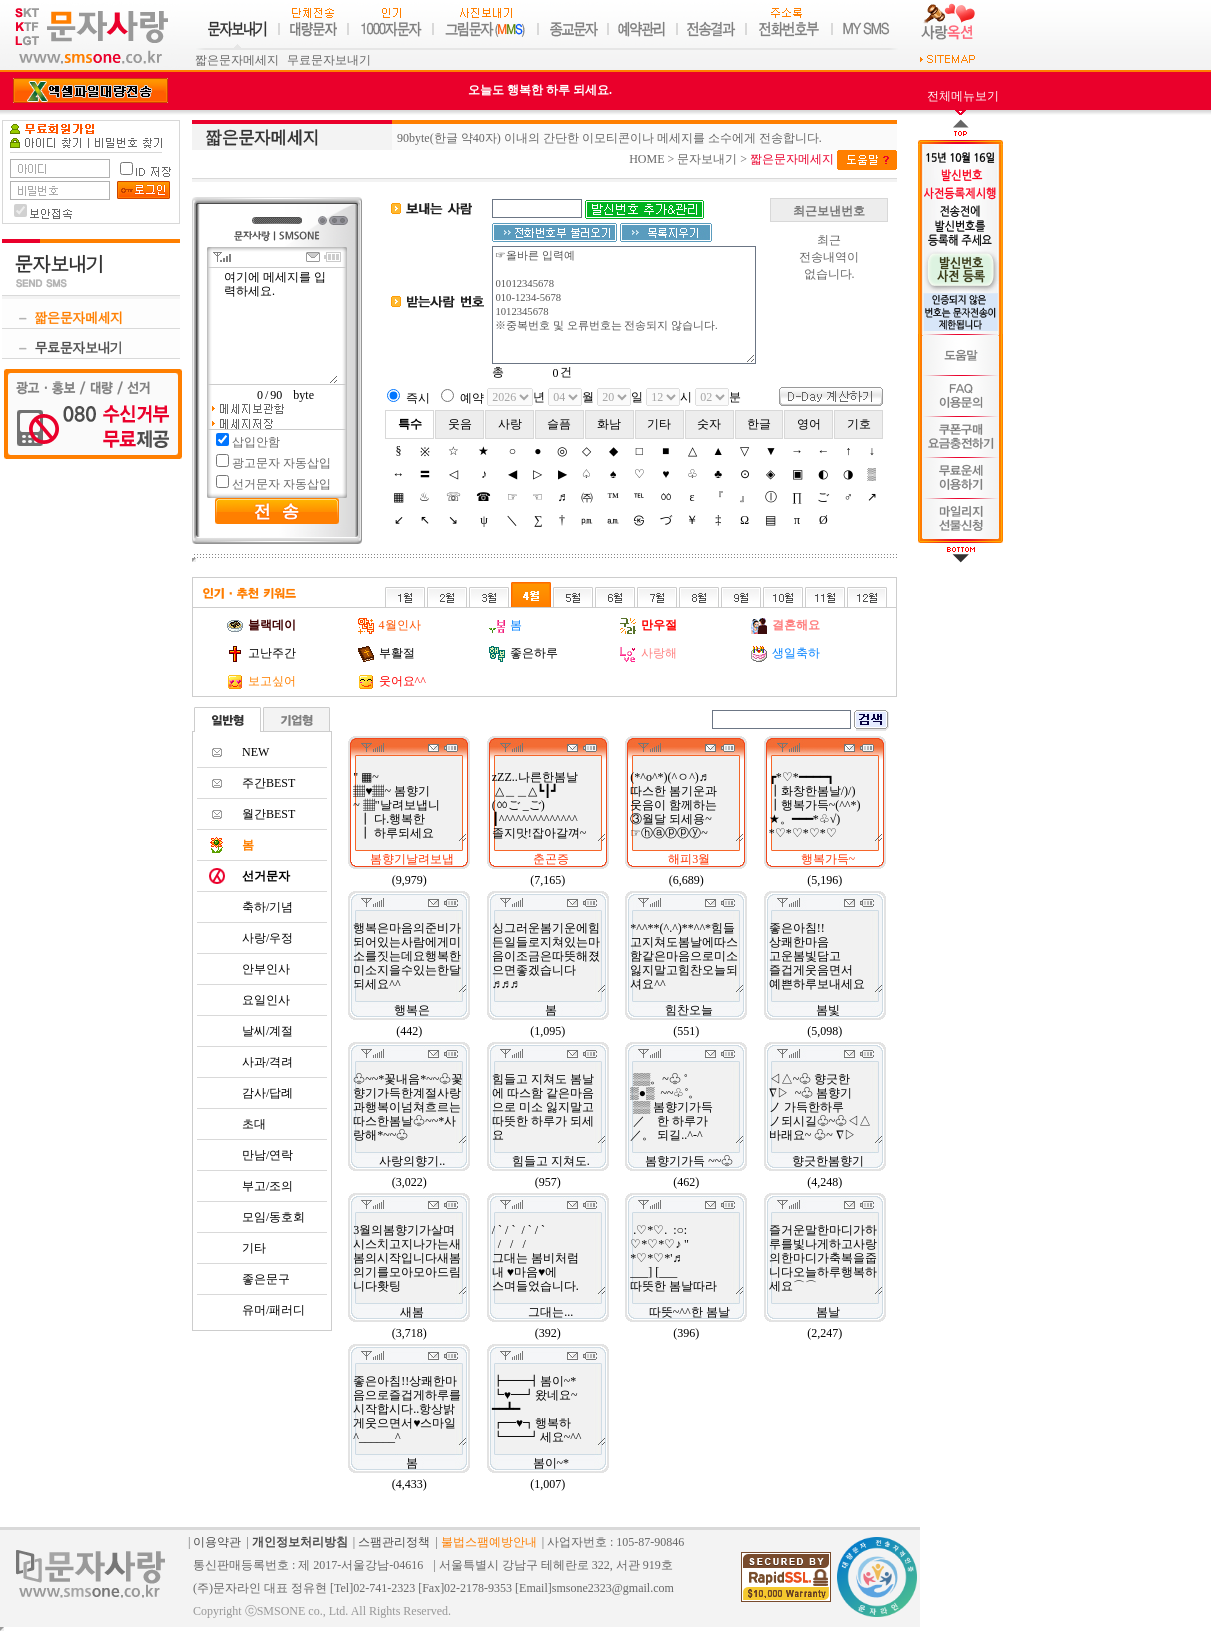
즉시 (418, 398)
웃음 (460, 424)
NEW (255, 752)
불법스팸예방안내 (489, 1542)
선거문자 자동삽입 (281, 484)
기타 (659, 424)
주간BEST (268, 783)
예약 (472, 398)
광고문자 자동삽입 (281, 463)
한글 (759, 424)
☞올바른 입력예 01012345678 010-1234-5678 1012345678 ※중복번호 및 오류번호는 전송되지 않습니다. (624, 305)
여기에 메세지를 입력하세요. (280, 326)
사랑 (510, 424)
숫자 (709, 424)
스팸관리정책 (394, 1542)
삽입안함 (256, 442)
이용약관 (217, 1542)
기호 (859, 424)
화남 (609, 424)
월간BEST (268, 814)
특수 (410, 424)
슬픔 (559, 424)
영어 (809, 424)
